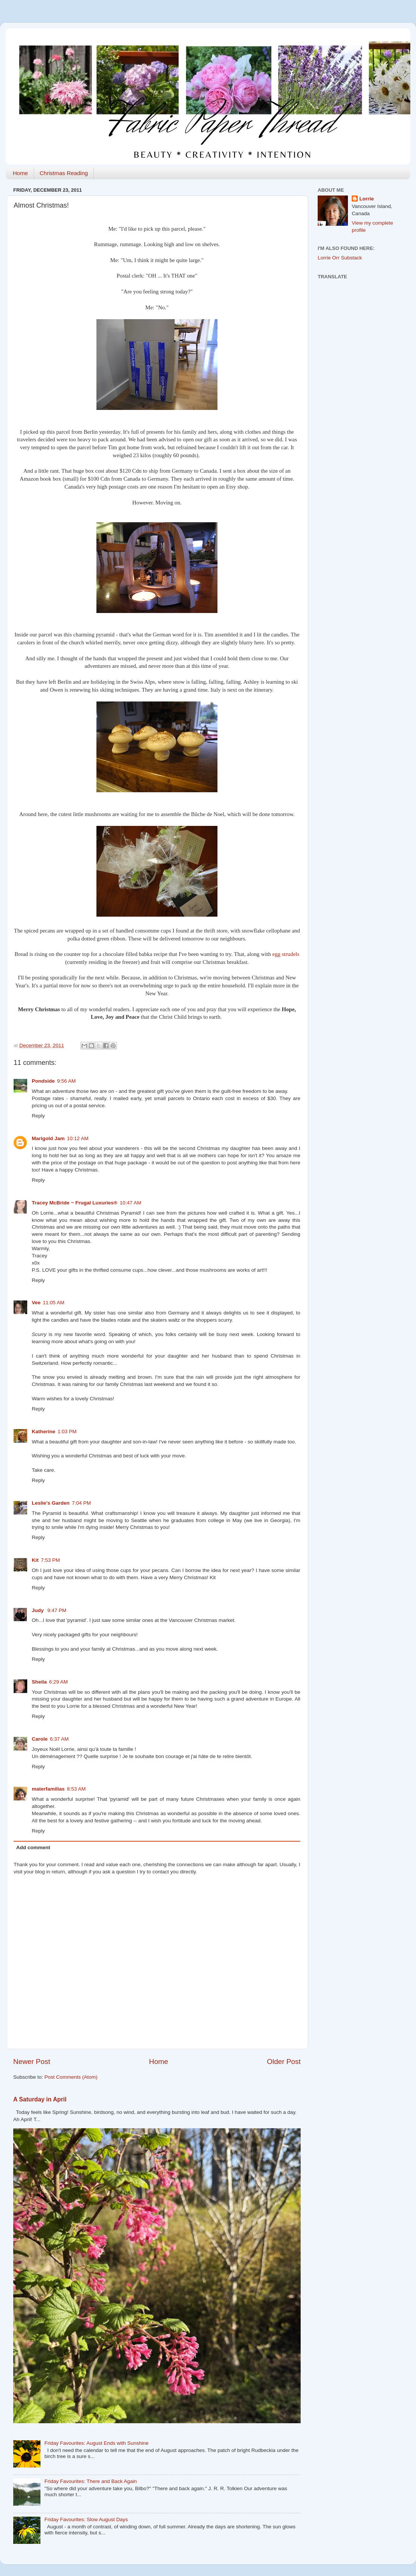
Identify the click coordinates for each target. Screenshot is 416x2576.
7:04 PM (81, 1503)
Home (20, 173)
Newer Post (31, 2061)
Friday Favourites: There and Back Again (90, 2481)
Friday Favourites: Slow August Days (86, 2519)
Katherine (43, 1431)
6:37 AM (59, 1739)
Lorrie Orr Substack (340, 258)
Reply (38, 1116)
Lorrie (366, 199)
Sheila (39, 1682)
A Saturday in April (40, 2099)
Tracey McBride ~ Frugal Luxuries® (74, 1203)
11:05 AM (53, 1302)
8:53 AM (76, 1789)
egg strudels (285, 954)
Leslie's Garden (51, 1503)
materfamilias (48, 1789)
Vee (36, 1302)
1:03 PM (66, 1431)
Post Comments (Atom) (71, 2077)
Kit (35, 1560)
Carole (40, 1739)
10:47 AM (130, 1203)
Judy (38, 1610)
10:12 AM (77, 1138)
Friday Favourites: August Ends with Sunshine (96, 2443)
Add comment (33, 1847)
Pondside (43, 1081)
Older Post (284, 2061)
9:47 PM (56, 1610)
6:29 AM (58, 1682)
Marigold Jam (48, 1138)
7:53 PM (50, 1560)
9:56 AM (66, 1081)
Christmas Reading (64, 173)
